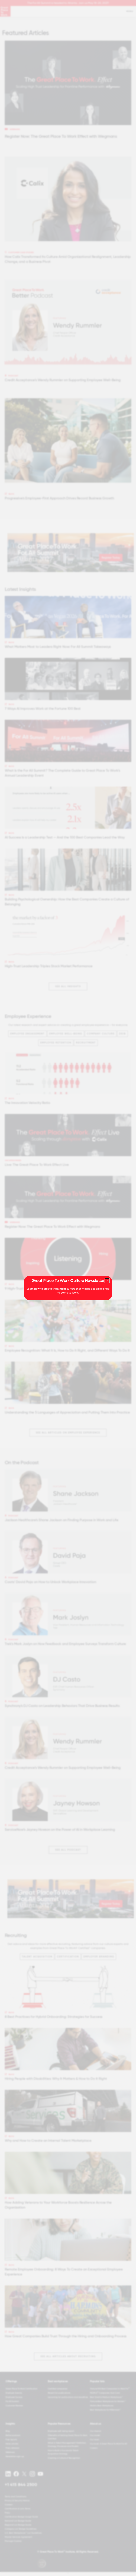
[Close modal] (107, 1281)
